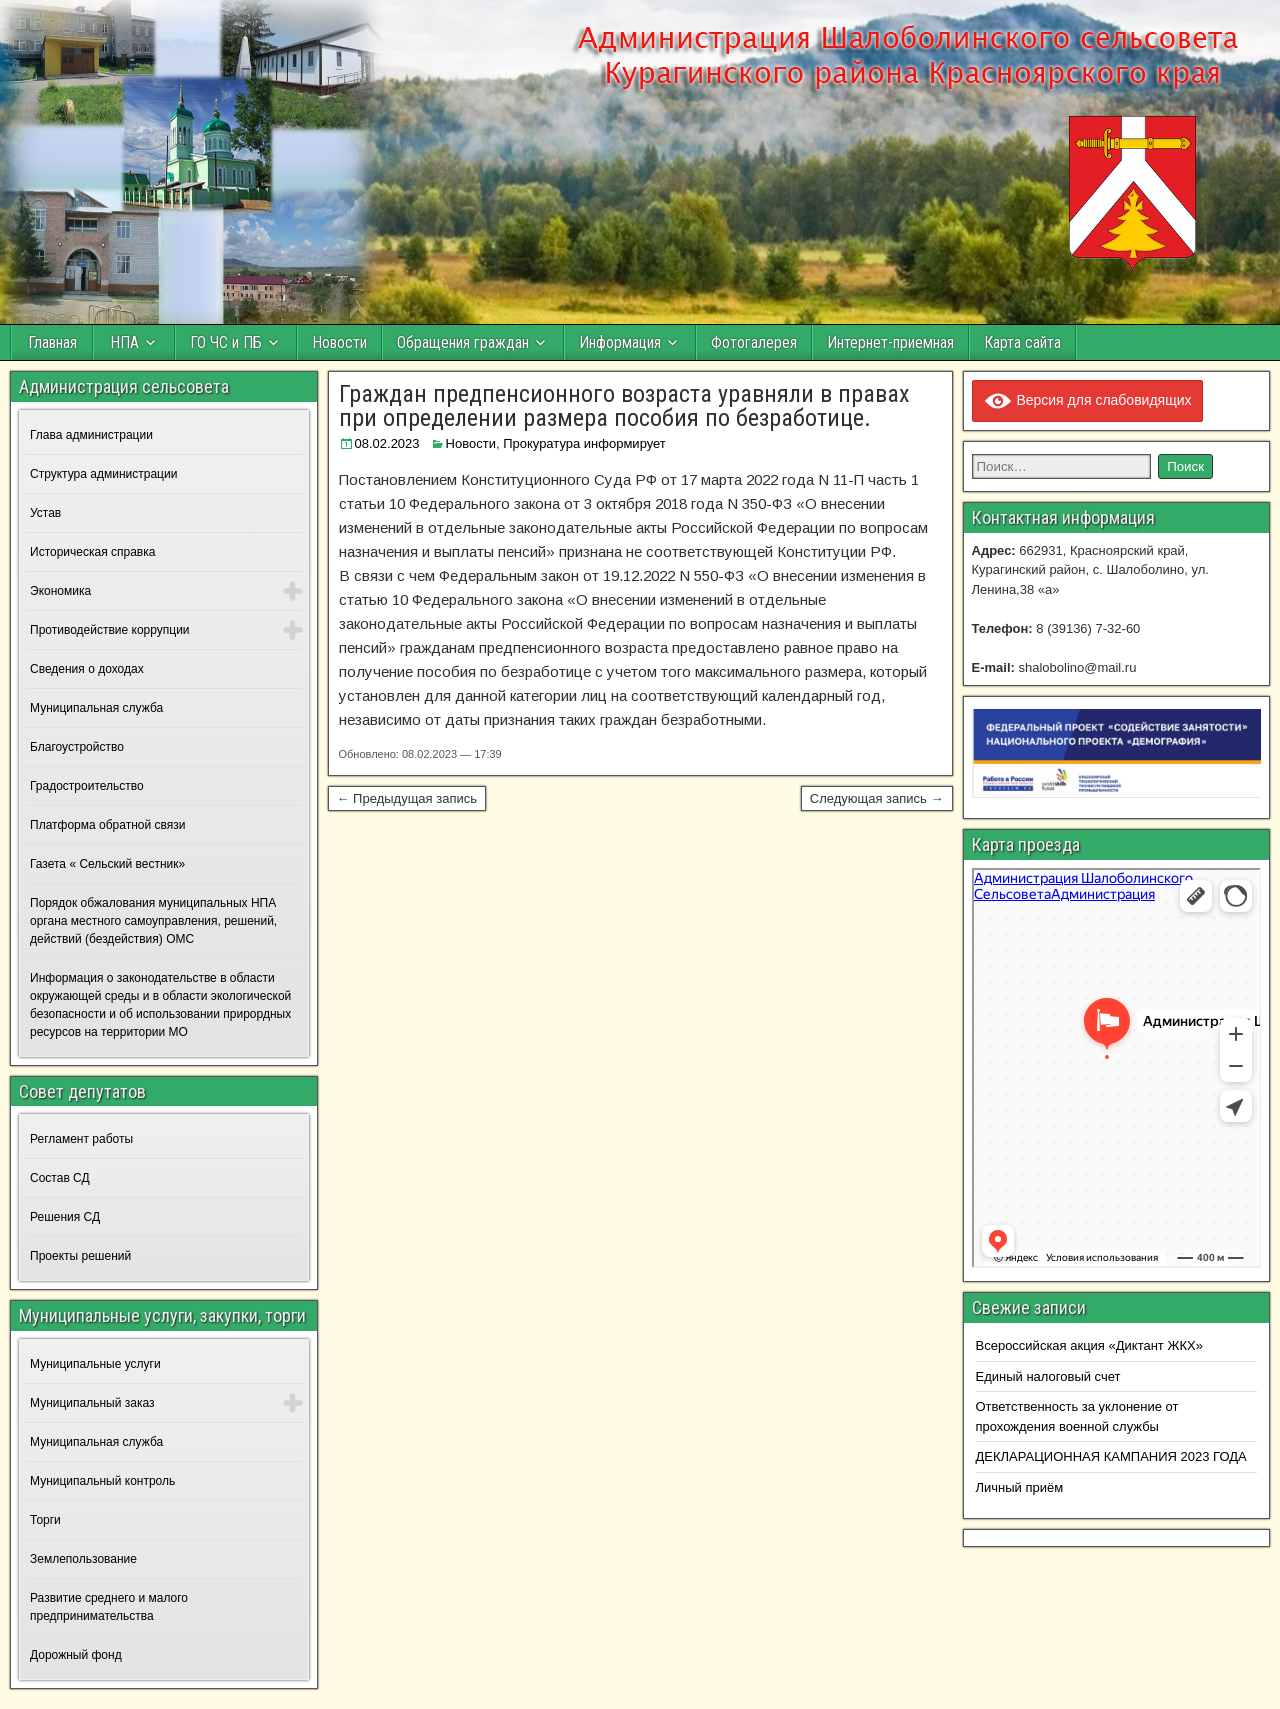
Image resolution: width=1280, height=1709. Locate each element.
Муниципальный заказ (92, 1403)
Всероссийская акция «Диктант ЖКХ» (1089, 1345)
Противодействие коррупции (110, 630)
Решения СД (65, 1217)
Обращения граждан (463, 342)
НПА (124, 342)
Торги (45, 1520)
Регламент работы (81, 1139)
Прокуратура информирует (584, 443)
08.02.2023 (387, 443)
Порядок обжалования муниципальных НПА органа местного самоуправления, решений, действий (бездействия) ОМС (153, 921)
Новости (339, 342)
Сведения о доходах (87, 669)
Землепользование (83, 1559)
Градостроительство (87, 786)
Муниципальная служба (96, 708)
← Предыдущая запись (407, 798)
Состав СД (60, 1178)
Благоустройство (77, 747)
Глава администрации (91, 435)
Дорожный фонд (76, 1655)
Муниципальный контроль (102, 1481)
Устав (45, 513)
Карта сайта (1022, 342)
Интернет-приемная (890, 342)
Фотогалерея (754, 342)
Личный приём (1020, 1487)
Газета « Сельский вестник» (107, 864)
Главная (52, 342)
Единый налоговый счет (1048, 1376)
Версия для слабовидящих (1087, 400)
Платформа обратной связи (107, 825)
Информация (620, 342)
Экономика (60, 591)
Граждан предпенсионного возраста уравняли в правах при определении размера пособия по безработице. (624, 406)
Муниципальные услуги (95, 1364)
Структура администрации (103, 474)
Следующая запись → (877, 798)
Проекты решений (80, 1256)
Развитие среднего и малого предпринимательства (109, 1607)
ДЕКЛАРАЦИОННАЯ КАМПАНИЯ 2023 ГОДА (1111, 1456)
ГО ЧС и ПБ (226, 342)
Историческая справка (92, 552)
